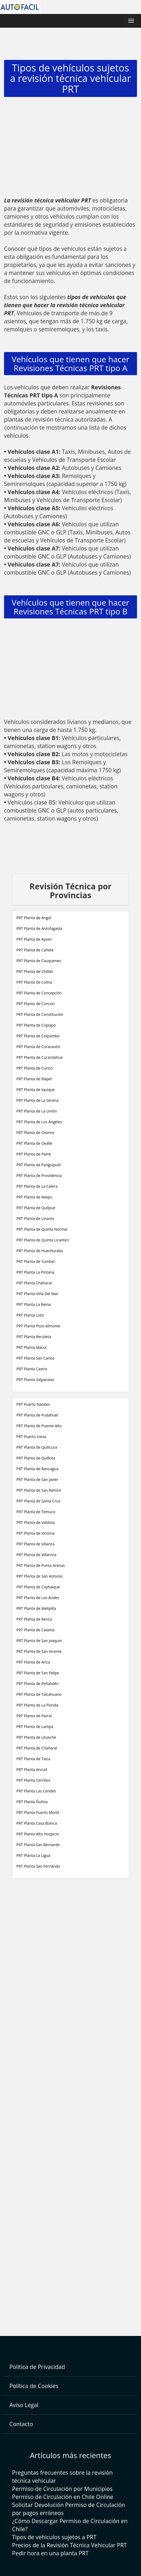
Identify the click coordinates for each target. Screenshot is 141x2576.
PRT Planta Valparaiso (35, 1379)
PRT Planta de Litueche (36, 1737)
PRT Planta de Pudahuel (37, 1415)
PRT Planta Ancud (31, 1769)
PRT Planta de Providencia (39, 1175)
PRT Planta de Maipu (34, 1197)
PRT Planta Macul (31, 1347)
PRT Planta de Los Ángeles (39, 1121)
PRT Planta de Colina (34, 982)
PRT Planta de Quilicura (36, 1447)
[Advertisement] (70, 148)
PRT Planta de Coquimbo (38, 1035)
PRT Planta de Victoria (35, 1533)
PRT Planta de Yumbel (35, 1261)
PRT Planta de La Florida (37, 1705)
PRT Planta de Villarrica (36, 1554)
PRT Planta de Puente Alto (39, 1425)
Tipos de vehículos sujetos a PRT (54, 2537)
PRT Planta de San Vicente (39, 1651)
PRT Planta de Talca (33, 1758)
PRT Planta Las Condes (36, 1791)
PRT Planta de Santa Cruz (38, 1500)
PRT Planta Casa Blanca (36, 1823)
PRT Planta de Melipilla (36, 1608)
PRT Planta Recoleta (33, 1336)
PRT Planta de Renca (34, 1619)
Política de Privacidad (37, 2367)
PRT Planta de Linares (35, 1218)
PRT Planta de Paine (33, 1154)
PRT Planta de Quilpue (35, 1207)
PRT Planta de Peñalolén (37, 1683)
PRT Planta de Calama (35, 1629)
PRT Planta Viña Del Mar (37, 1293)
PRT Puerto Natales (33, 1404)
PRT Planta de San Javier (37, 1479)
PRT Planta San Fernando (38, 1866)
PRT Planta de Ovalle (34, 1143)
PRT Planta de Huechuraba (39, 1250)
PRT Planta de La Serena (37, 1100)
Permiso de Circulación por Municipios (62, 2488)
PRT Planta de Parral (34, 1715)
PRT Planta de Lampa (34, 1726)
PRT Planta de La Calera (36, 1186)
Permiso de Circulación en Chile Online (62, 2497)
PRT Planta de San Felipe (37, 1672)
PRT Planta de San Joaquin (39, 1640)
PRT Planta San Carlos (35, 1358)
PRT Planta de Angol (33, 917)
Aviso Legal (23, 2405)
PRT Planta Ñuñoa (32, 1801)
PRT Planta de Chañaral (36, 1748)
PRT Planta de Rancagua (37, 1468)
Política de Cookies (33, 2386)
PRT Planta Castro (31, 1368)
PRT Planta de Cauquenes (38, 960)
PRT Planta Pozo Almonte (38, 1325)
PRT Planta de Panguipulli (38, 1164)
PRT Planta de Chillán (34, 971)
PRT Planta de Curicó (34, 1068)
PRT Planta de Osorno (35, 1132)
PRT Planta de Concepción (39, 992)
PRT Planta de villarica (35, 1543)
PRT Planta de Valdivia (35, 1522)
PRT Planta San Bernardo (38, 1844)
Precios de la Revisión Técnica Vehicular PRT (69, 2545)
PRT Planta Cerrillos (33, 1780)
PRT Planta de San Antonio (39, 1576)
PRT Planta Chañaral (34, 1282)
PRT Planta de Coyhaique (38, 1586)
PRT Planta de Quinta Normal (41, 1229)
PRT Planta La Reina (33, 1304)
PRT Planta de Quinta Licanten (42, 1239)
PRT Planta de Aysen (34, 939)
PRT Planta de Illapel (34, 1078)
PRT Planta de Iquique (35, 1089)
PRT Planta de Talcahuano (39, 1694)
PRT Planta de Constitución (39, 1014)
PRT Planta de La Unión (36, 1111)
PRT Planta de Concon (35, 1003)
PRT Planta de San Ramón (38, 1490)
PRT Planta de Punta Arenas (40, 1565)
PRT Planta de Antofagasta (39, 928)
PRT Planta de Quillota (35, 1458)
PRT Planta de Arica (33, 1662)
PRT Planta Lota (30, 1315)
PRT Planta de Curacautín (38, 1046)
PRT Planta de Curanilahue (39, 1057)
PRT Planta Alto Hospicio (37, 1833)
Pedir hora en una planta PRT (50, 2553)
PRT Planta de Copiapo (36, 1025)
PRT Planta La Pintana (35, 1272)
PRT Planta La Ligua (33, 1855)
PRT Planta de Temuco (35, 1511)
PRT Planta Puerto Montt (37, 1812)
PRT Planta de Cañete (35, 949)
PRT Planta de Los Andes (37, 1597)
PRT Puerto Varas (31, 1436)
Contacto (21, 2424)
